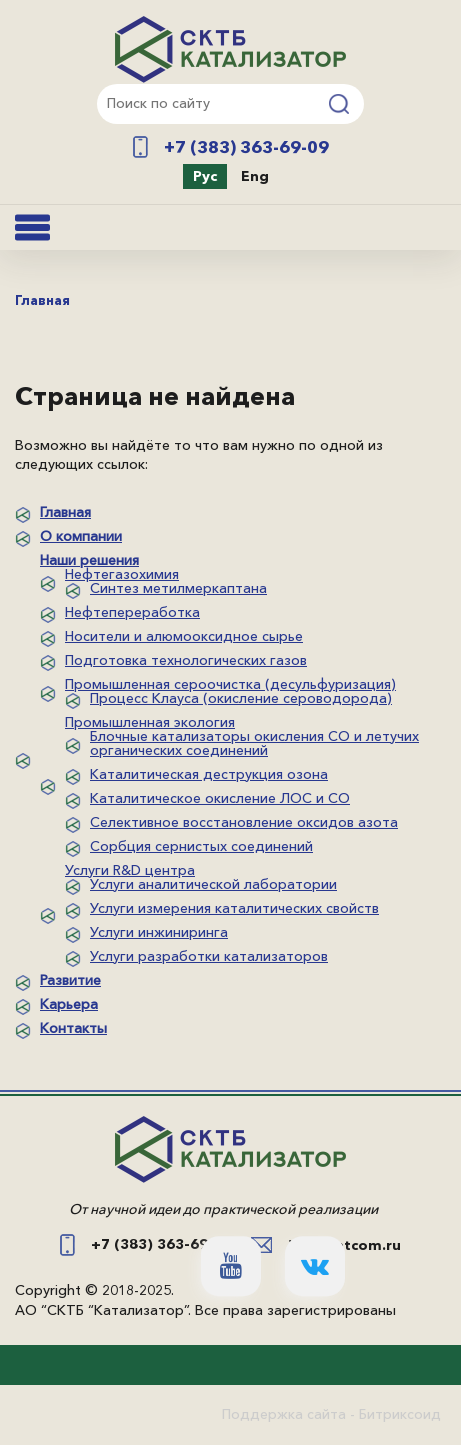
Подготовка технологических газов (186, 660)
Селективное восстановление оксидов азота (244, 822)
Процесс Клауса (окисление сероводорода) (241, 698)
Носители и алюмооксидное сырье (184, 636)
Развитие (70, 980)
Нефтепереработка (132, 612)
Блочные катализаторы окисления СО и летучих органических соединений (254, 743)
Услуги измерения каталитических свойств (234, 908)
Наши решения (89, 560)
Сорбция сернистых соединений (201, 846)
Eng (255, 176)
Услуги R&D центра (130, 870)
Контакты (73, 1028)
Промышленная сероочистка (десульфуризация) (230, 684)
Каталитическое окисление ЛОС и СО (220, 798)
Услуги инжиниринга (159, 932)
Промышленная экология (150, 722)
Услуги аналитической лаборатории (213, 884)
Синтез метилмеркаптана (178, 588)
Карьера (69, 1004)
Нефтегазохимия (122, 574)
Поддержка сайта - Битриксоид (331, 1414)
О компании (81, 536)
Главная (65, 512)
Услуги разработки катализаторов (209, 956)
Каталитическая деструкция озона (209, 774)
